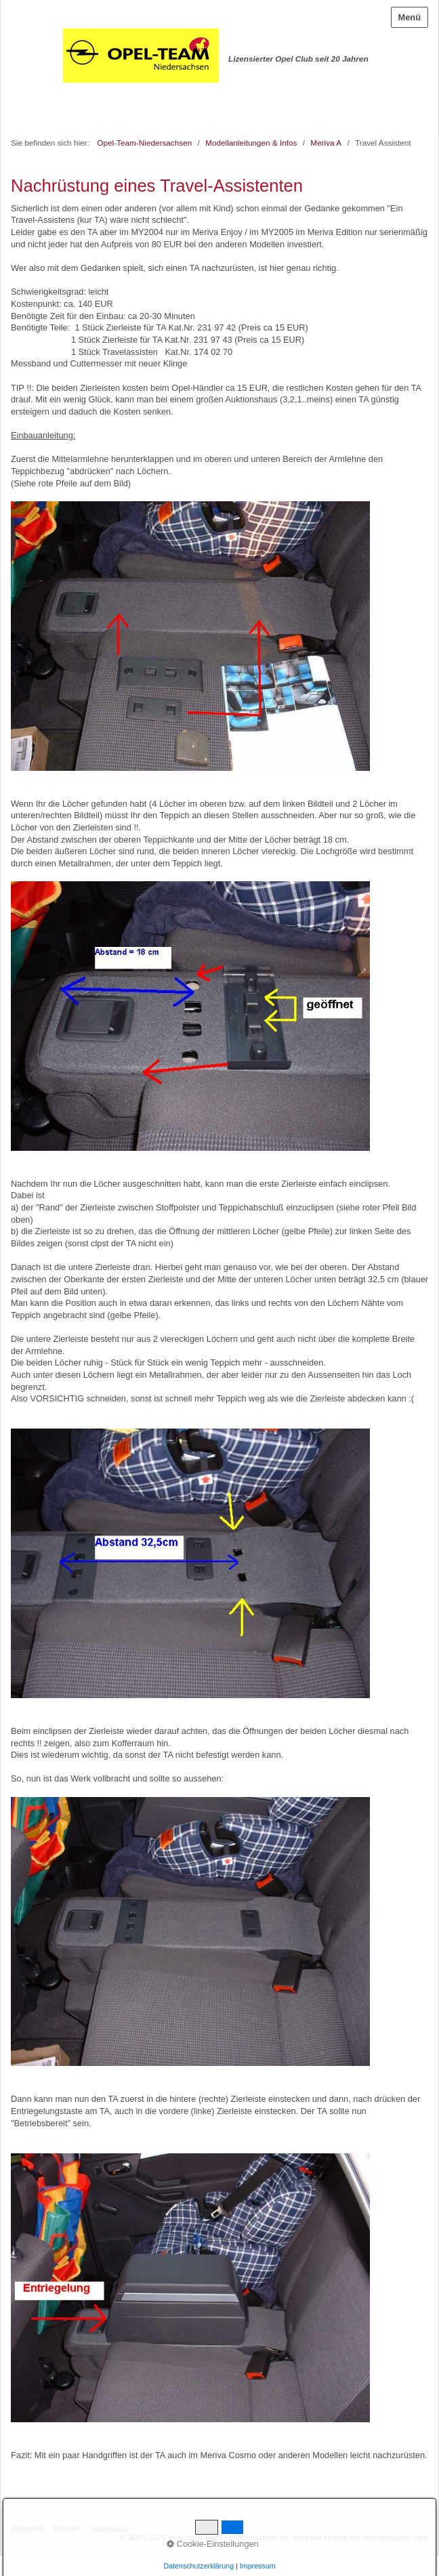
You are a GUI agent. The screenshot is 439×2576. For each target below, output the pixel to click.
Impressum (109, 2528)
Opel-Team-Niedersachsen (144, 142)
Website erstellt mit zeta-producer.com (360, 2537)
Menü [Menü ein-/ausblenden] (409, 17)
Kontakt (67, 2528)
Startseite (28, 2528)
